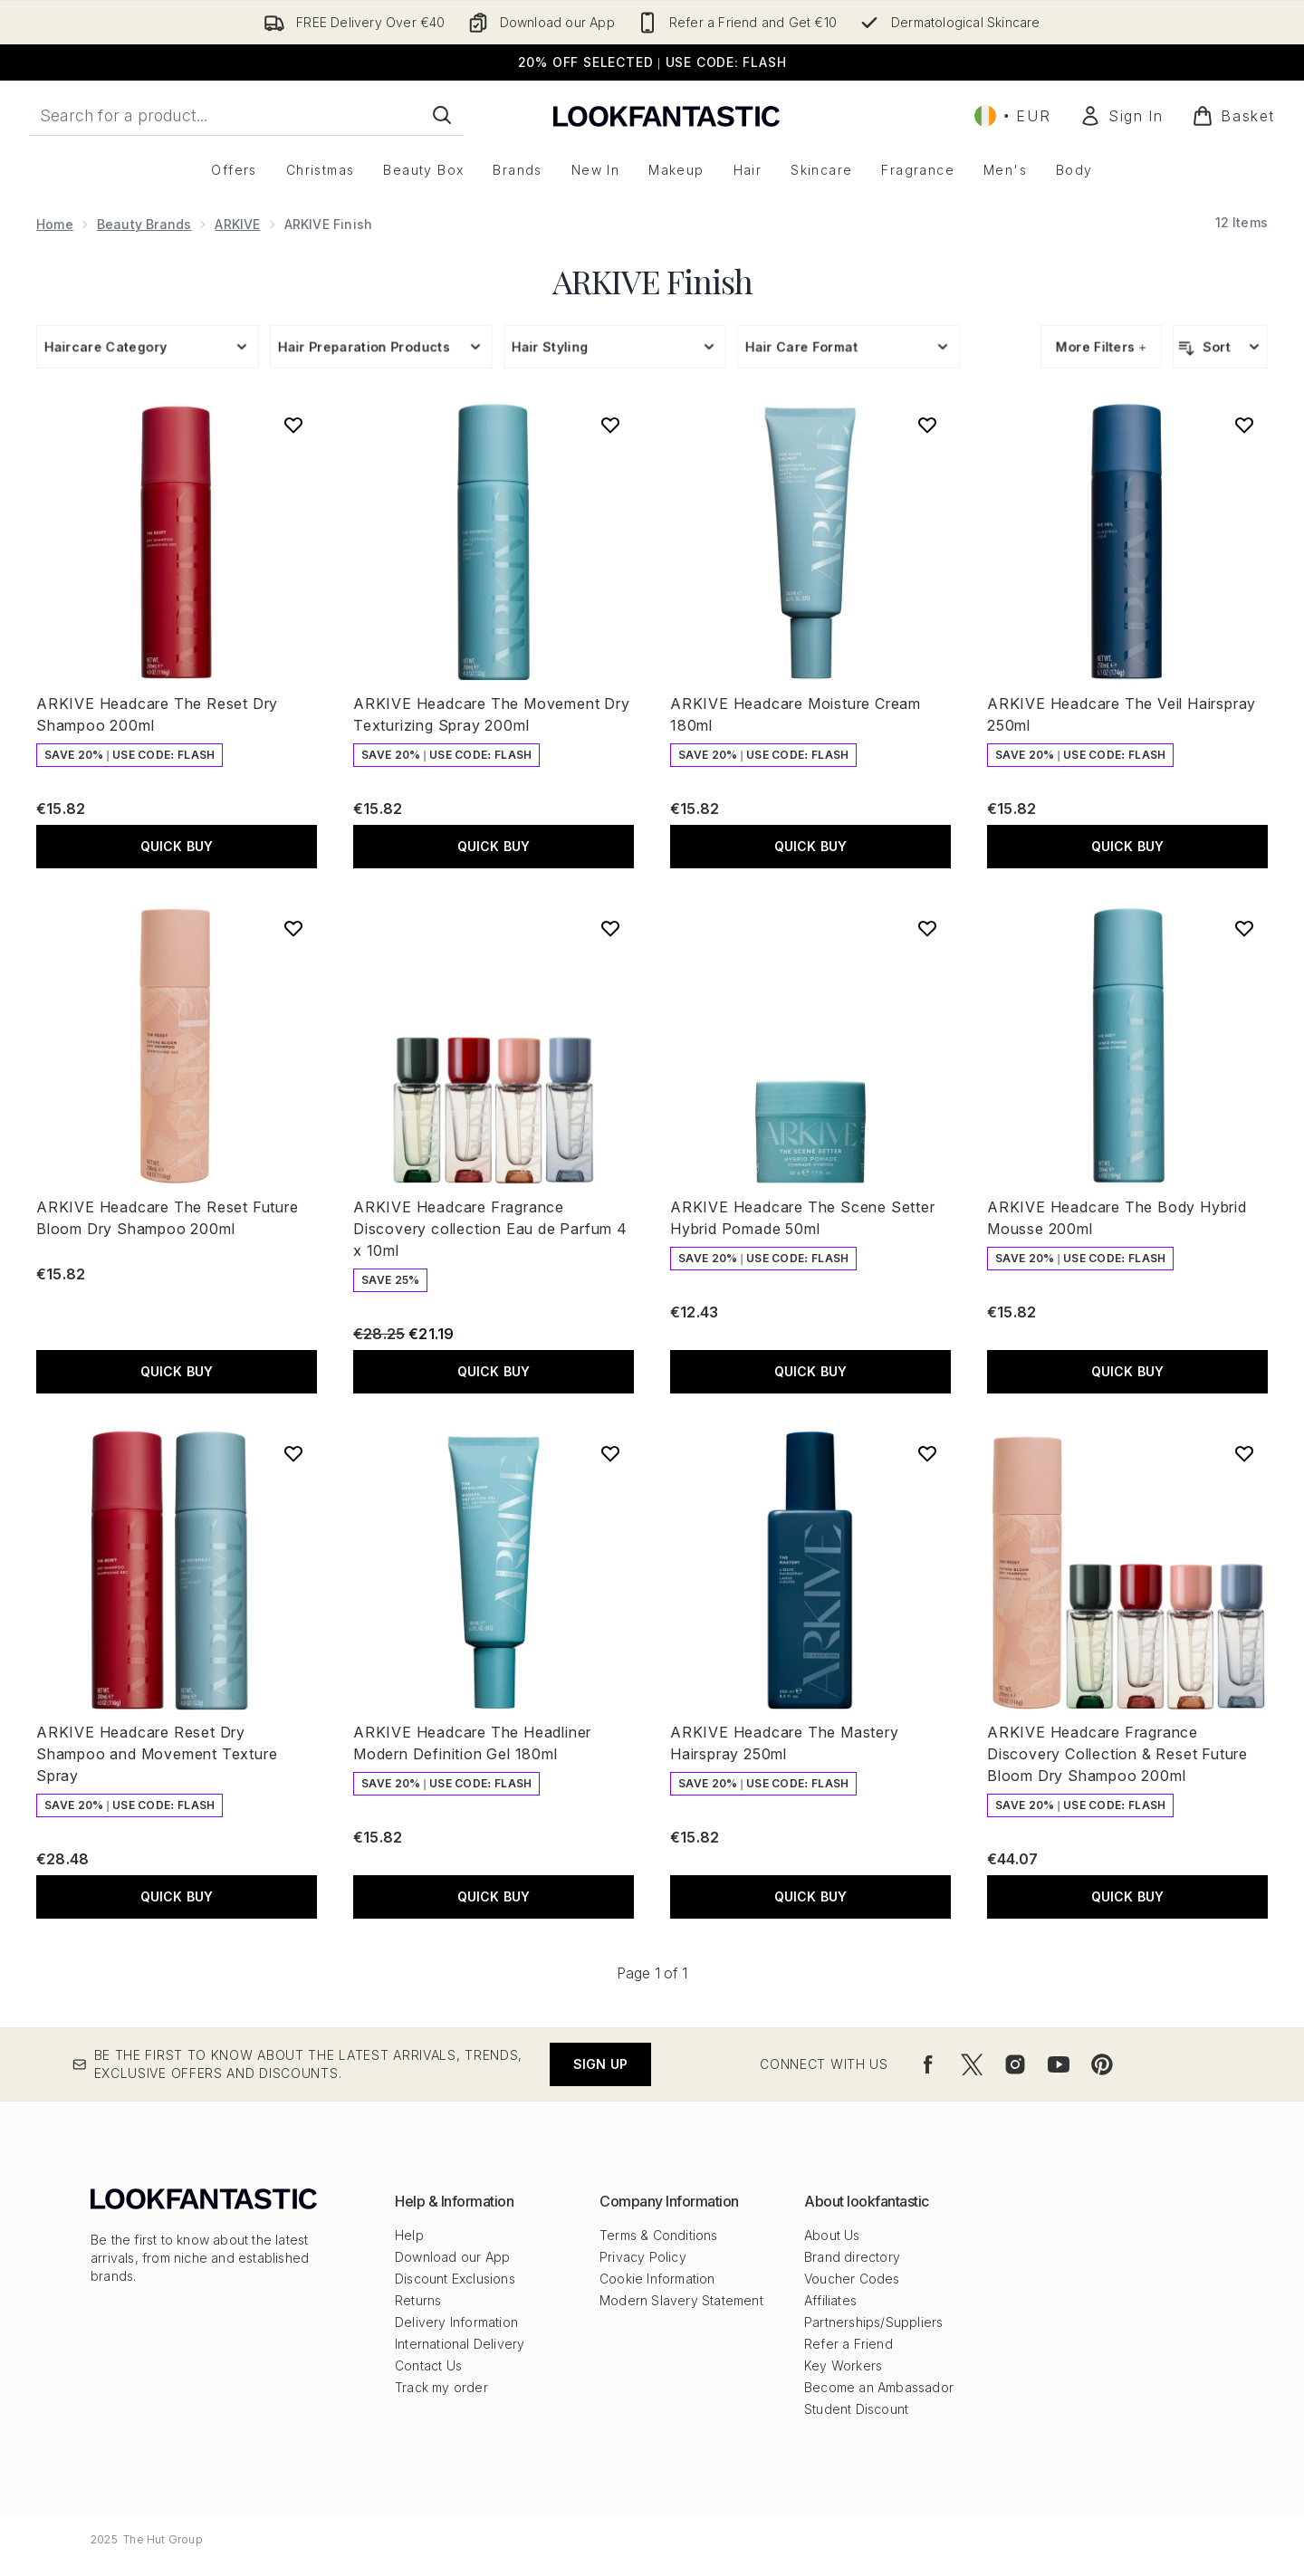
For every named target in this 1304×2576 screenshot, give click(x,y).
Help (409, 2235)
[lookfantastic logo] (666, 115)
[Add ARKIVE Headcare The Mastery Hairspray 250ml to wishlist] (927, 1453)
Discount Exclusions (455, 2278)
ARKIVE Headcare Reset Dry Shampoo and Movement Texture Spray (156, 1754)
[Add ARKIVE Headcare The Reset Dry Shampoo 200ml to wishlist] (293, 424)
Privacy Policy (642, 2257)
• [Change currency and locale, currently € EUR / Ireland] (1012, 116)
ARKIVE (237, 224)
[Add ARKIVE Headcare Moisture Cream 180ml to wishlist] (927, 424)
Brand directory (852, 2257)
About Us (832, 2235)
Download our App (452, 2257)
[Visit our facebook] (928, 2064)
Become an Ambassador (879, 2387)
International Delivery (459, 2343)
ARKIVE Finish (652, 280)
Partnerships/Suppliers (873, 2322)
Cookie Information (657, 2278)
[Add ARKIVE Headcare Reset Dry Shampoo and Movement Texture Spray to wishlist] (293, 1453)
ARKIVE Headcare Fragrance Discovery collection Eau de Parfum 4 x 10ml (490, 1228)
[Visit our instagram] (1015, 2064)
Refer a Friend (848, 2343)
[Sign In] (1121, 116)
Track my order (441, 2387)
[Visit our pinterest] (1102, 2064)
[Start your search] (246, 115)
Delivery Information (456, 2322)
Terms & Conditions (658, 2235)
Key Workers (843, 2365)
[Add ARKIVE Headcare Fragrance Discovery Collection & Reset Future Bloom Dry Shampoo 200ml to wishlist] (1244, 1453)
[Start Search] (442, 115)
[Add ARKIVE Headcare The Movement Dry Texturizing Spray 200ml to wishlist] (610, 424)
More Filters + (1101, 346)
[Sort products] (1220, 347)
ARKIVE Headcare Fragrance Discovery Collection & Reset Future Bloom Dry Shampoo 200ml (1117, 1754)
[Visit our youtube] (1058, 2064)
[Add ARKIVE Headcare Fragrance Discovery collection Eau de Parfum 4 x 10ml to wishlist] (610, 928)
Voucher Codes (852, 2278)
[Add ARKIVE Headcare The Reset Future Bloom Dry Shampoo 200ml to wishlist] (293, 928)
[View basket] (1233, 116)
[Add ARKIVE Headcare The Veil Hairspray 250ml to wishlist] (1244, 424)
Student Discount (856, 2409)
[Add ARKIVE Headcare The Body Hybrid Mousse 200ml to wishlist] (1244, 928)
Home (54, 224)
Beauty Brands (144, 224)
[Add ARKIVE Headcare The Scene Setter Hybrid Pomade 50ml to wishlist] (927, 928)
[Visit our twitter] (971, 2064)
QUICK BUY (177, 846)
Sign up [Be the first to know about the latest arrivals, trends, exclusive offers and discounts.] (600, 2064)
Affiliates (830, 2300)
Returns (418, 2300)
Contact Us (428, 2365)
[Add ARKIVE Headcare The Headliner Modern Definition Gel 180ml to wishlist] (610, 1453)
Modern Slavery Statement (681, 2300)
